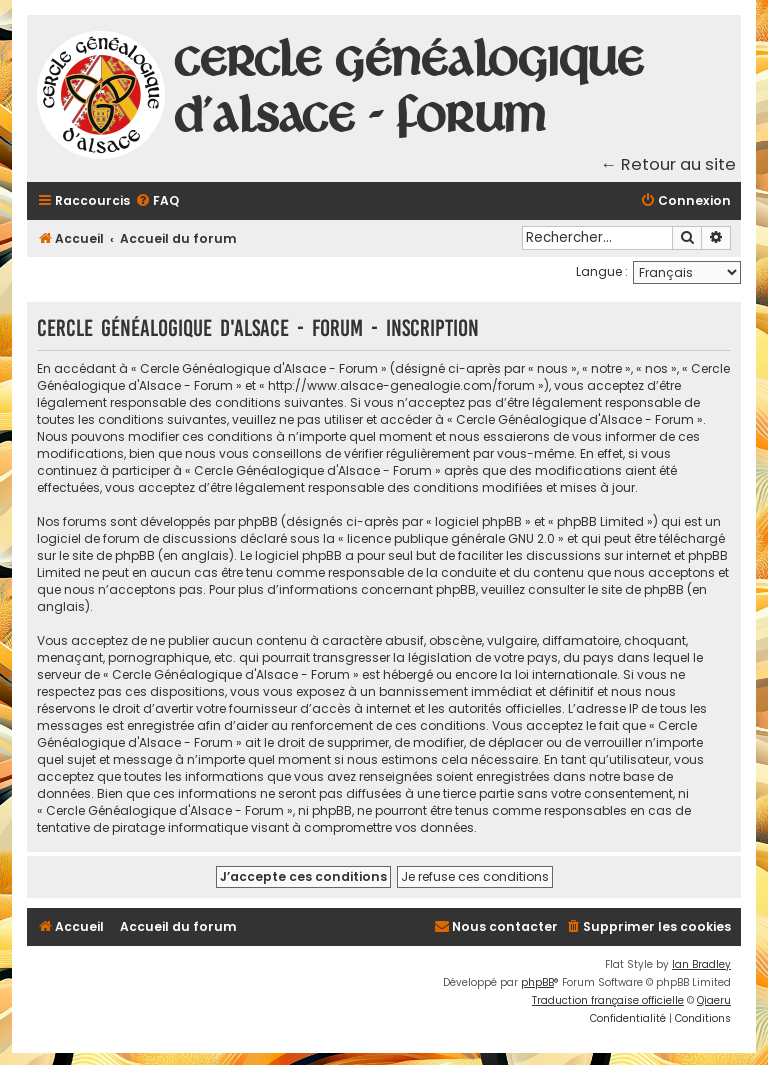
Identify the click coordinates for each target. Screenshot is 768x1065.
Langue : (602, 271)
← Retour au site (669, 164)
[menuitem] (157, 201)
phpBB (537, 982)
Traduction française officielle (608, 1000)
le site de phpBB (107, 555)
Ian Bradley (701, 964)
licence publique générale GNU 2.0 (451, 538)
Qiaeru (714, 1000)
